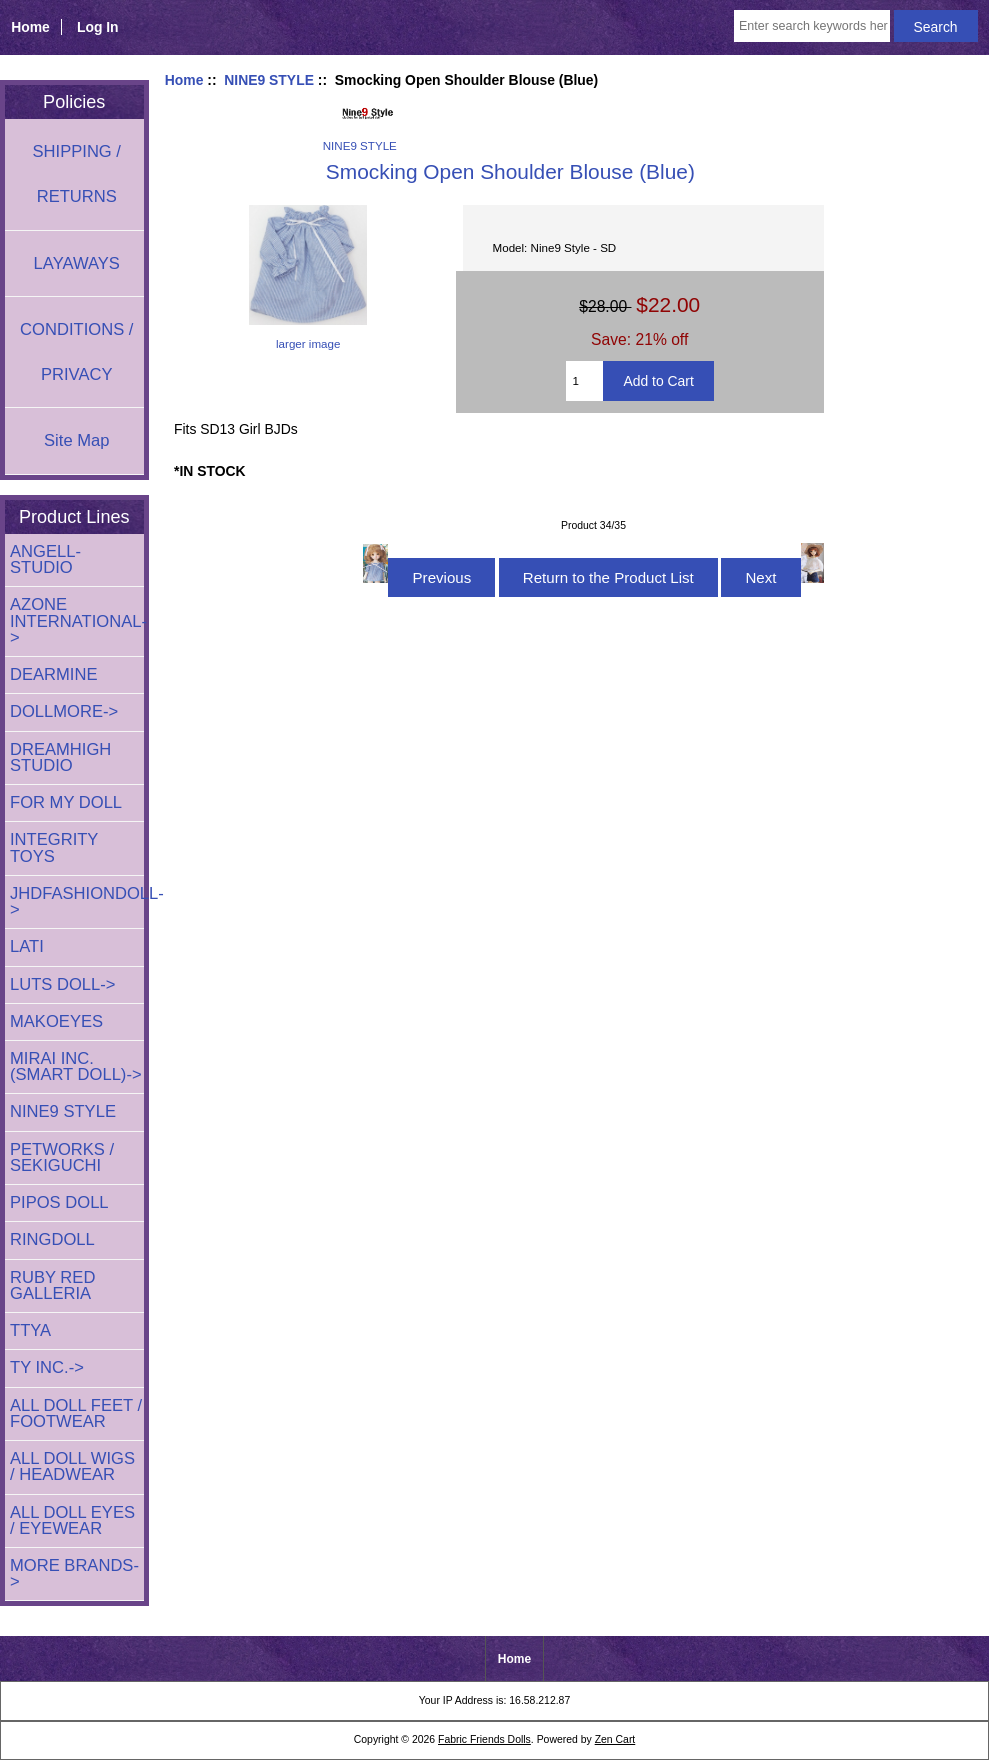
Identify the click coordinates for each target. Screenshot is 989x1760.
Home (30, 27)
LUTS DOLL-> (63, 984)
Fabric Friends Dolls (484, 1739)
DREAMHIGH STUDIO (60, 757)
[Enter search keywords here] (812, 26)
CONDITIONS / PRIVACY (76, 352)
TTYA (30, 1330)
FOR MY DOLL (66, 802)
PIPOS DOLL (59, 1202)
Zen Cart (615, 1739)
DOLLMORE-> (64, 711)
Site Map (76, 440)
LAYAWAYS (77, 263)
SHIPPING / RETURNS (77, 174)
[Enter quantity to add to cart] (585, 381)
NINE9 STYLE (269, 80)
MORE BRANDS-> (74, 1573)
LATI (27, 946)
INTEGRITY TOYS (54, 847)
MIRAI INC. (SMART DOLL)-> (76, 1066)
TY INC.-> (47, 1367)
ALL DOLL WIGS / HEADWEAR (72, 1466)
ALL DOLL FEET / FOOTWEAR (76, 1413)
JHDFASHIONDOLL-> (77, 901)
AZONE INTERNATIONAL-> (77, 620)
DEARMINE (54, 674)
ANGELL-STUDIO (45, 559)
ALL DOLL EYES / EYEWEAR (72, 1520)
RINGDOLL (52, 1239)
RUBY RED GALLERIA (52, 1285)
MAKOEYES (56, 1021)
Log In (98, 27)
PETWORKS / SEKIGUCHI (62, 1157)
